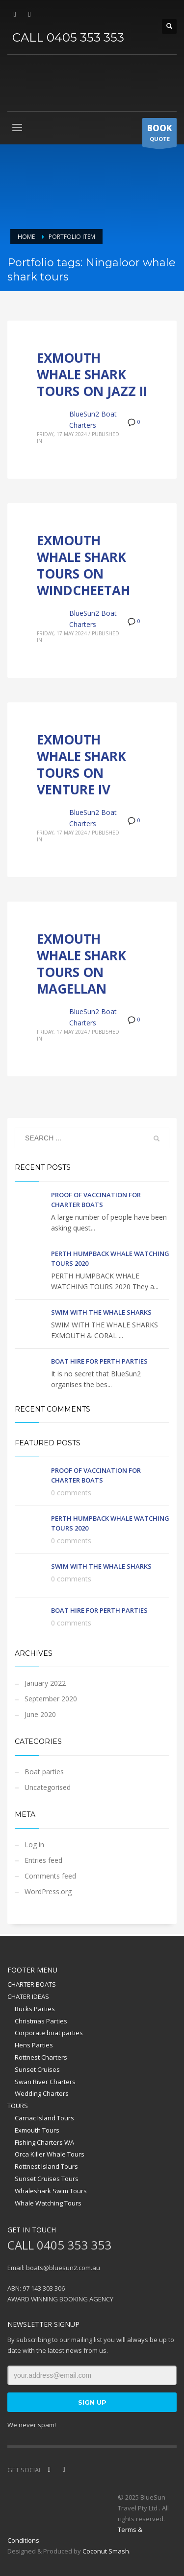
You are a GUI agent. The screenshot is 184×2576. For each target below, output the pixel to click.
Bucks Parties (35, 2008)
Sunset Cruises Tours (47, 2178)
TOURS (17, 2105)
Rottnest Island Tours (46, 2166)
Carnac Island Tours (44, 2117)
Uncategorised (48, 1787)
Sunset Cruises (37, 2069)
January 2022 (45, 1683)
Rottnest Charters (41, 2057)
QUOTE (159, 134)
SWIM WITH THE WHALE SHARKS (101, 1312)
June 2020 (40, 1714)
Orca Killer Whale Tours (49, 2154)
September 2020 (51, 1698)
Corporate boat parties (49, 2032)
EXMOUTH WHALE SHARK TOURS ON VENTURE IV (81, 764)
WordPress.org (48, 1891)
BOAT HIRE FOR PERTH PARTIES (99, 1361)
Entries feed (43, 1860)
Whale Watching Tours (48, 2203)
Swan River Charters (45, 2081)
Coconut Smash (105, 2551)
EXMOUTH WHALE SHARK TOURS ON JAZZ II (92, 374)
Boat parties (44, 1771)
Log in (34, 1844)
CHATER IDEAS (28, 1996)
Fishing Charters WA (44, 2142)
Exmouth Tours (37, 2130)
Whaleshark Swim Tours (51, 2190)
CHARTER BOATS (31, 1984)
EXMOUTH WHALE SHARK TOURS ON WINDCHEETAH (83, 565)
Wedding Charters (42, 2093)
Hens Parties (34, 2045)
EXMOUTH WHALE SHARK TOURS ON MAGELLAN (81, 963)
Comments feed (50, 1875)
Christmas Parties (41, 2021)
